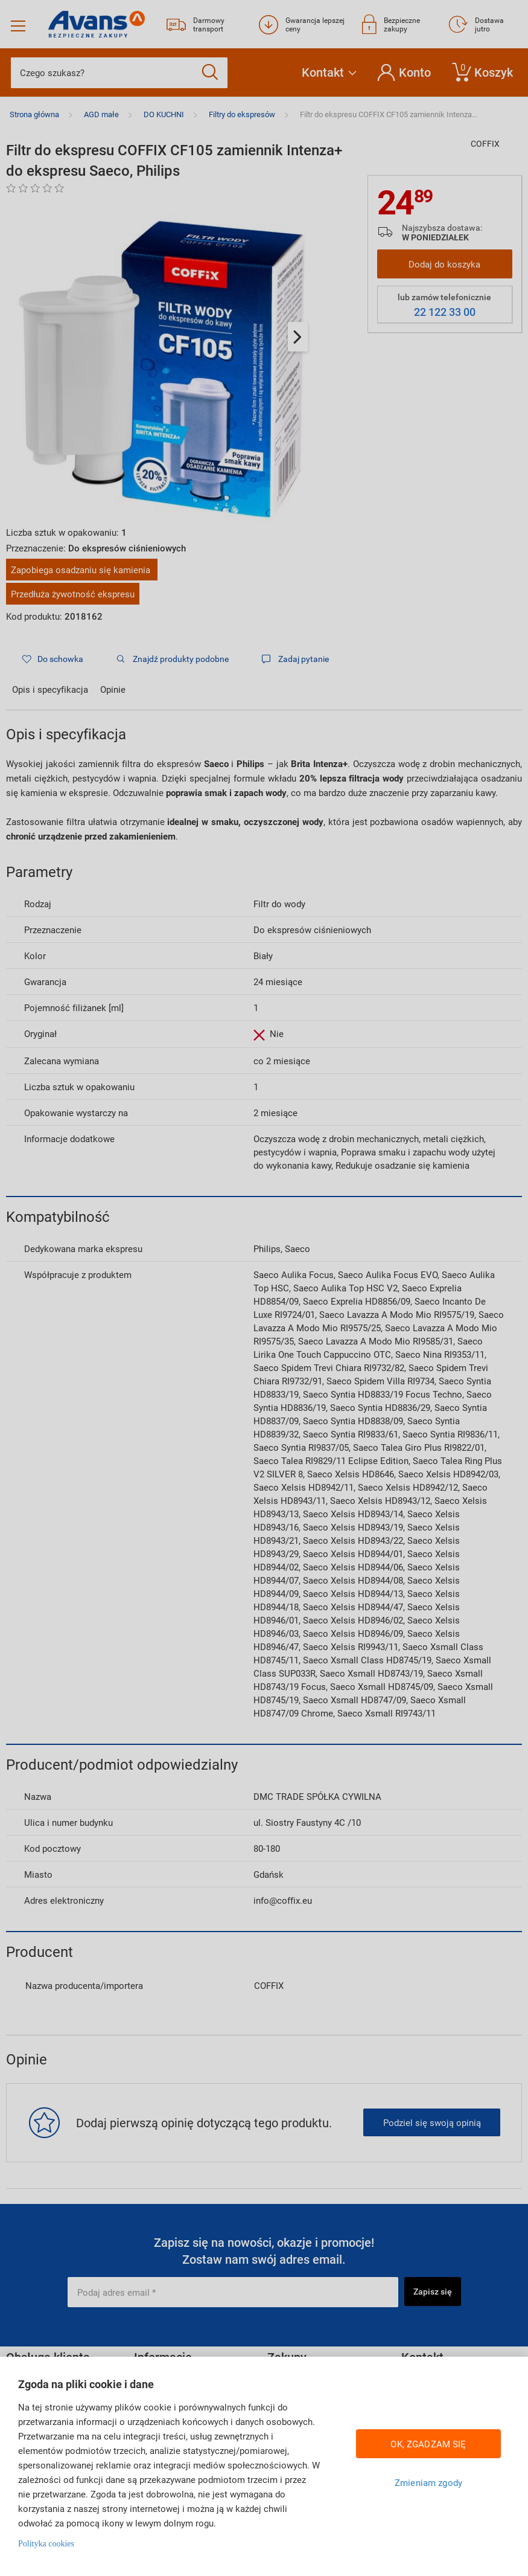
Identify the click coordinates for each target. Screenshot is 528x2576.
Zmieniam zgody (428, 2482)
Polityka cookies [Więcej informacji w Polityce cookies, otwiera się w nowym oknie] (46, 2543)
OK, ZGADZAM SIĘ (428, 2444)
